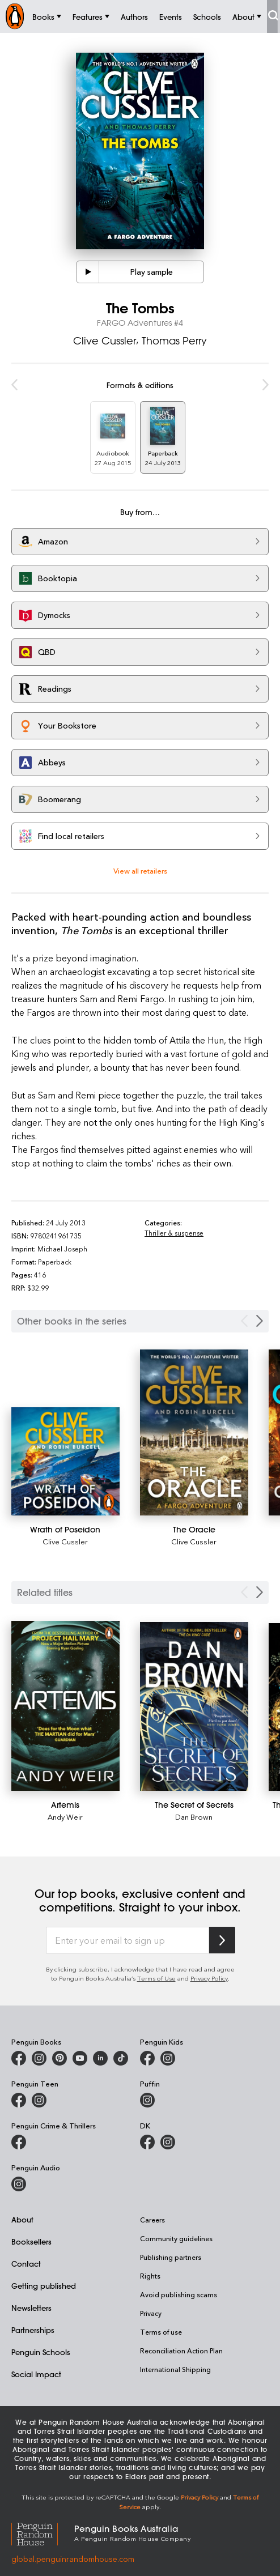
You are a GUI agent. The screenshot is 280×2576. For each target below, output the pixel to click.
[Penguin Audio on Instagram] (18, 2184)
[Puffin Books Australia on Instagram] (147, 2100)
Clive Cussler (104, 340)
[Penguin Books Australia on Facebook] (18, 2058)
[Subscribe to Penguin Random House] (222, 1940)
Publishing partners (170, 2257)
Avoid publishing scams (178, 2294)
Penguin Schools (40, 2352)
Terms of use (161, 2332)
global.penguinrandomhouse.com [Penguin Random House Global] (72, 2559)
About (22, 2219)
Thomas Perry (174, 340)
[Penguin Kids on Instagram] (167, 2058)
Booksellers (31, 2241)
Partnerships (32, 2330)
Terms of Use (156, 1978)
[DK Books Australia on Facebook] (147, 2142)
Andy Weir (65, 1816)
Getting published (43, 2285)
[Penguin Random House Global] (42, 2532)
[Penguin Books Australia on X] (59, 2058)
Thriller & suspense (174, 1233)
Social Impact (36, 2374)
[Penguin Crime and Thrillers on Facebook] (18, 2142)
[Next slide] (259, 1592)
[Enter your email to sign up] (127, 1940)
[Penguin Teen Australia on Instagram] (39, 2100)
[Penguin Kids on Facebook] (147, 2058)
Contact (26, 2263)
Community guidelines (176, 2238)
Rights (150, 2276)
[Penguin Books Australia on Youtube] (80, 2058)
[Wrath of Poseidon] (65, 1461)
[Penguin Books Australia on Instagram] (39, 2058)
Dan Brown (194, 1816)
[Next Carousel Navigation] (259, 1321)
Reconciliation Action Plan (181, 2350)
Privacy (151, 2313)
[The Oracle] (194, 1432)
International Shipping (175, 2369)
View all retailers (140, 870)
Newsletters (31, 2308)
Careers (152, 2220)
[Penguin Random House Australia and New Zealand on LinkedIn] (100, 2058)
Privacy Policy (209, 1978)
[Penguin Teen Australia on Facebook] (18, 2100)
